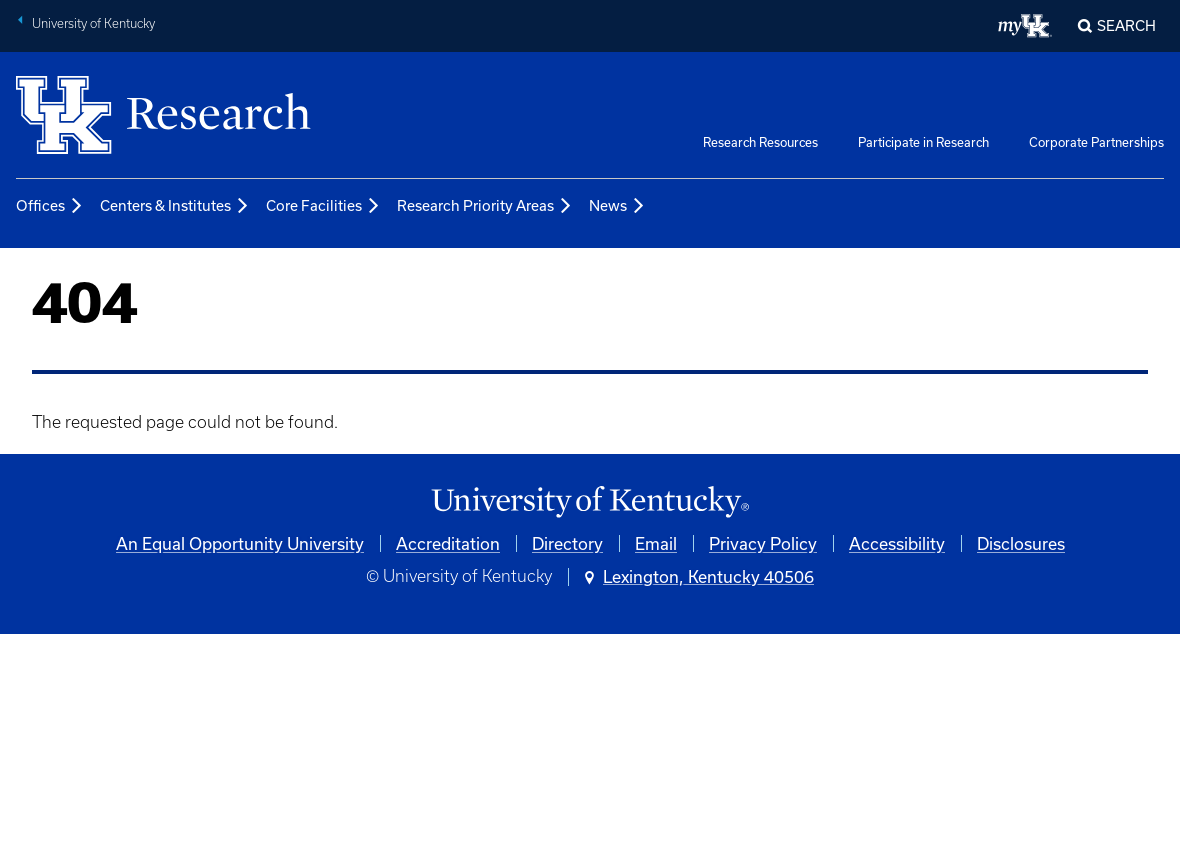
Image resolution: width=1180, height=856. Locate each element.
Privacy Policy (763, 543)
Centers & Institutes (175, 207)
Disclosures (1021, 543)
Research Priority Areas (485, 207)
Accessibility (897, 543)
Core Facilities (323, 207)
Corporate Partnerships (1096, 142)
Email (656, 543)
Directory (567, 543)
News (617, 207)
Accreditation (448, 543)
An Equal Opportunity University (240, 543)
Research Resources (760, 142)
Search (1126, 25)
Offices (50, 207)
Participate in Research (923, 142)
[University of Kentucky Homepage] (590, 502)
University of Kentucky (93, 23)
